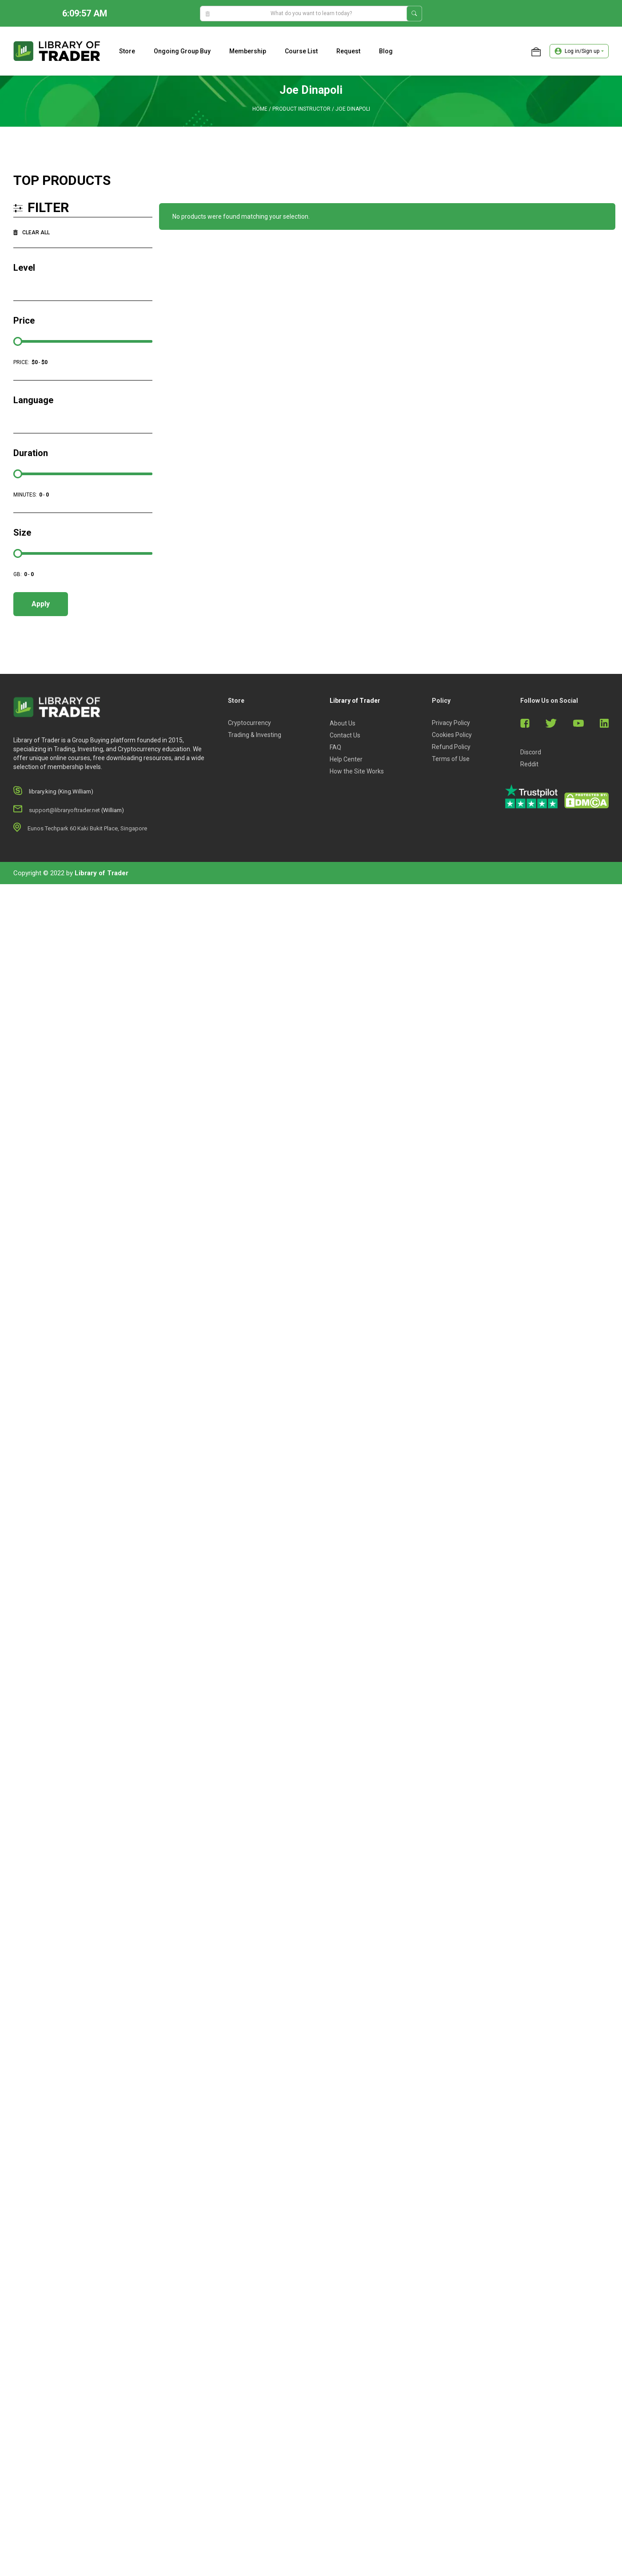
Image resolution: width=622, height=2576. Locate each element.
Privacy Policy (451, 722)
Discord (530, 752)
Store (127, 51)
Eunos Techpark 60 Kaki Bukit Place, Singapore (87, 828)
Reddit (529, 764)
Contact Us (345, 735)
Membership (247, 51)
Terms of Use (451, 758)
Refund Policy (451, 746)
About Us (342, 723)
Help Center (346, 759)
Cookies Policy (452, 734)
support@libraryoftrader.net (64, 810)
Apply (41, 604)
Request (348, 51)
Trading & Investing (254, 734)
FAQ (335, 747)
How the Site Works (357, 771)
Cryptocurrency (249, 722)
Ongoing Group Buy (182, 51)
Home (259, 109)
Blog (386, 51)
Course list (301, 51)
